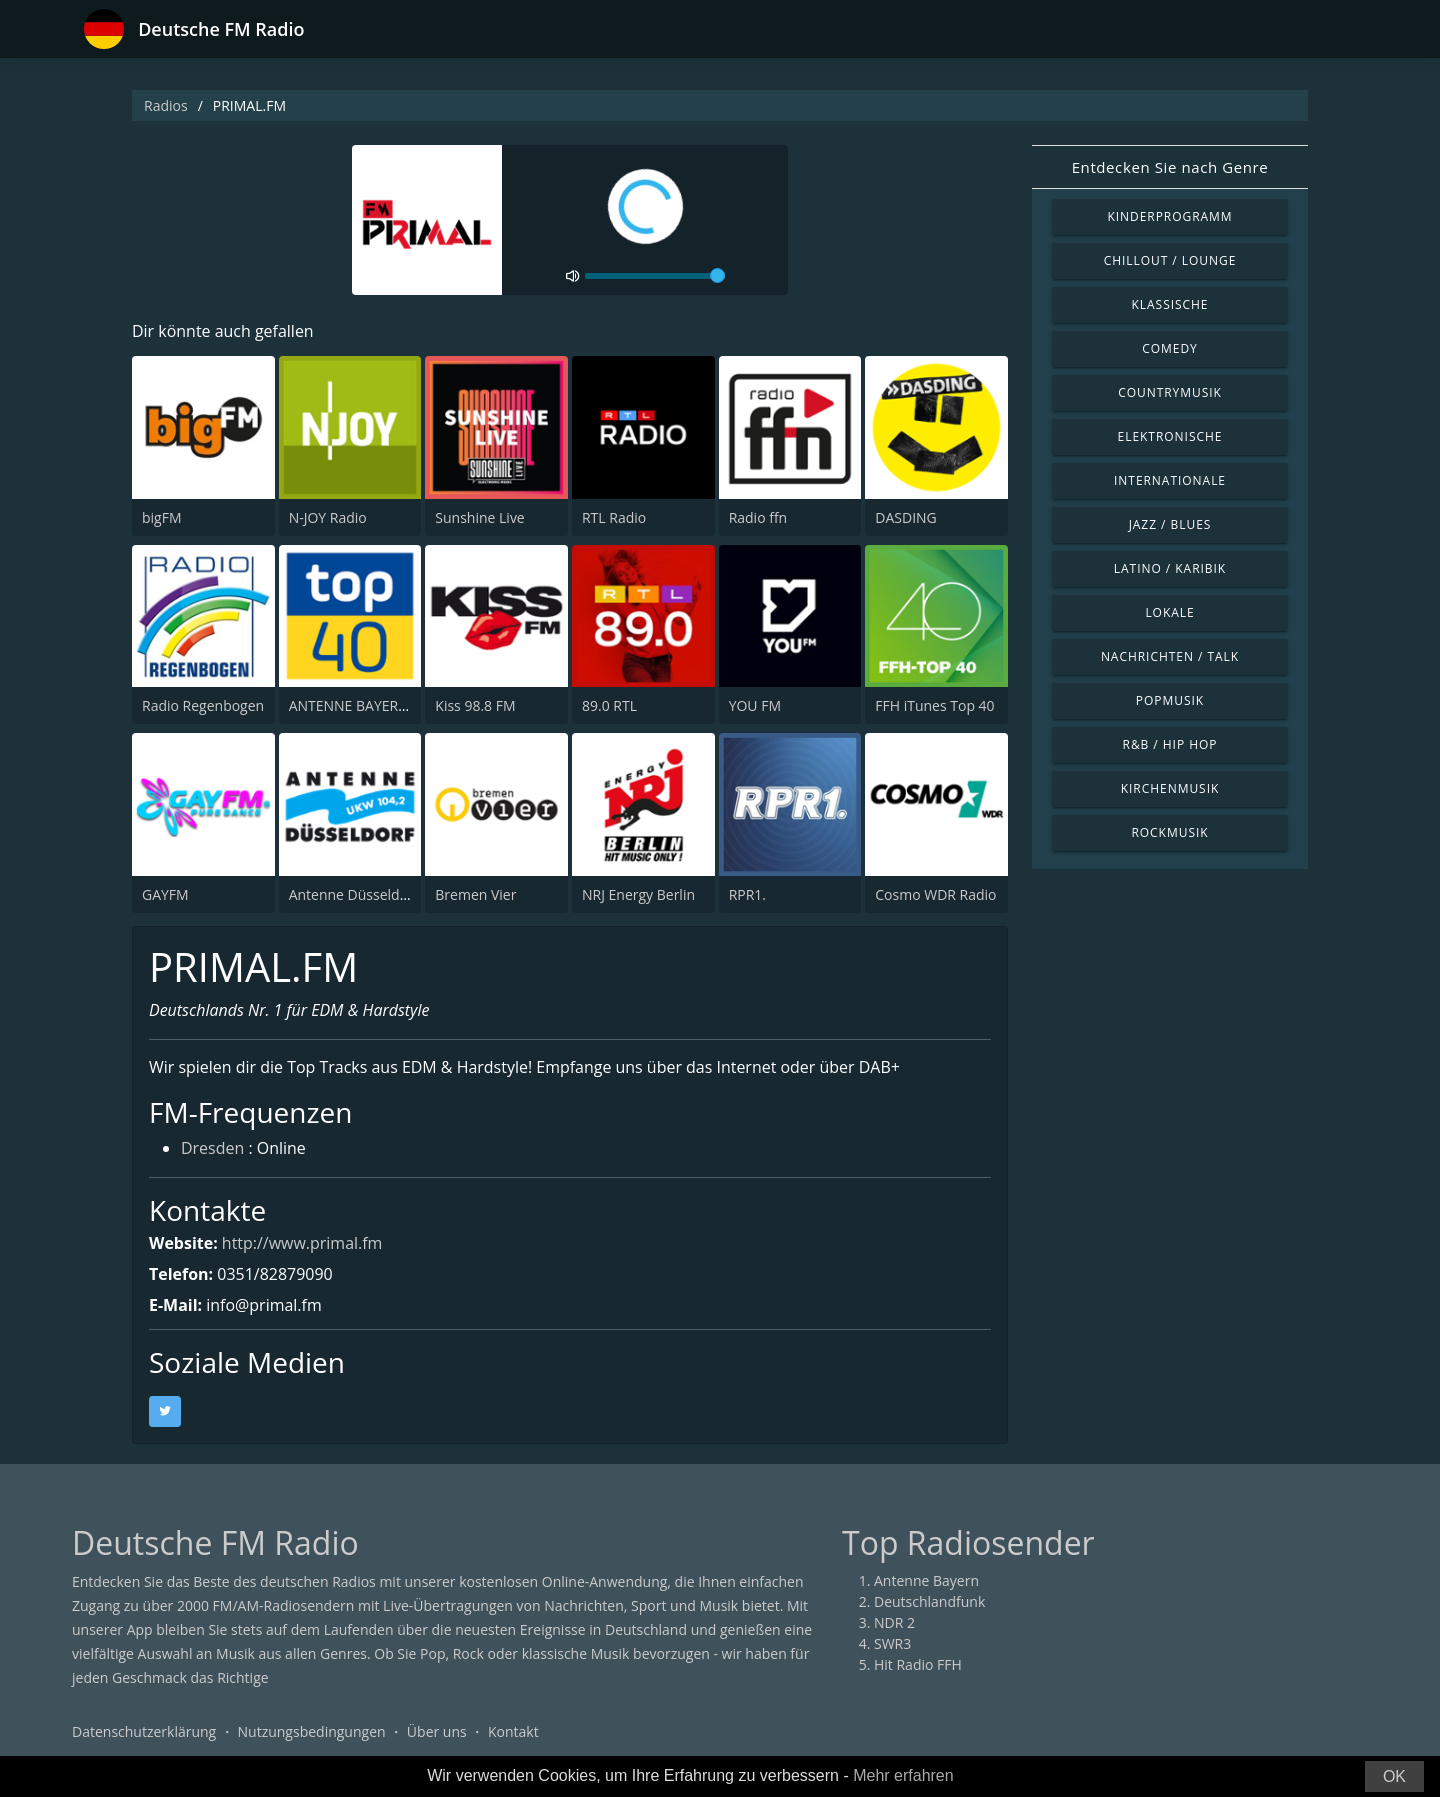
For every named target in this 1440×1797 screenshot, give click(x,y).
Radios (166, 105)
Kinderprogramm (1169, 216)
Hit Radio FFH (918, 1664)
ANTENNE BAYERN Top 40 (373, 705)
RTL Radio (614, 517)
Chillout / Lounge (1170, 260)
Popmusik (1170, 700)
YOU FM (755, 705)
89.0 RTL (609, 705)
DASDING (905, 517)
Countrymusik (1170, 392)
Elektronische (1170, 436)
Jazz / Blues (1170, 524)
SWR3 (892, 1643)
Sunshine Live (479, 517)
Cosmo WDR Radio (935, 894)
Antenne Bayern (926, 1580)
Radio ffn (758, 517)
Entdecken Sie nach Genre (1170, 167)
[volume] (655, 276)
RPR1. (747, 894)
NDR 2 (894, 1622)
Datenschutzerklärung (144, 1731)
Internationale (1170, 480)
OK (1394, 1776)
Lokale (1169, 612)
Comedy (1170, 348)
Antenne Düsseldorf (354, 894)
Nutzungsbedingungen (312, 1731)
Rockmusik (1169, 832)
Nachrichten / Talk (1170, 656)
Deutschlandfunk (929, 1601)
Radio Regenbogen (203, 705)
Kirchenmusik (1170, 788)
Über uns (437, 1731)
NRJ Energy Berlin (638, 894)
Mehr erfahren (903, 1775)
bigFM (162, 517)
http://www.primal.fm (302, 1243)
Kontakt (513, 1731)
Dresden (212, 1150)
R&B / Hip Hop (1170, 744)
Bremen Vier (475, 894)
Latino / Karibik (1170, 568)
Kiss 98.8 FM (475, 705)
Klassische (1170, 304)
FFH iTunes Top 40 (934, 705)
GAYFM (165, 894)
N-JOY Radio (328, 517)
